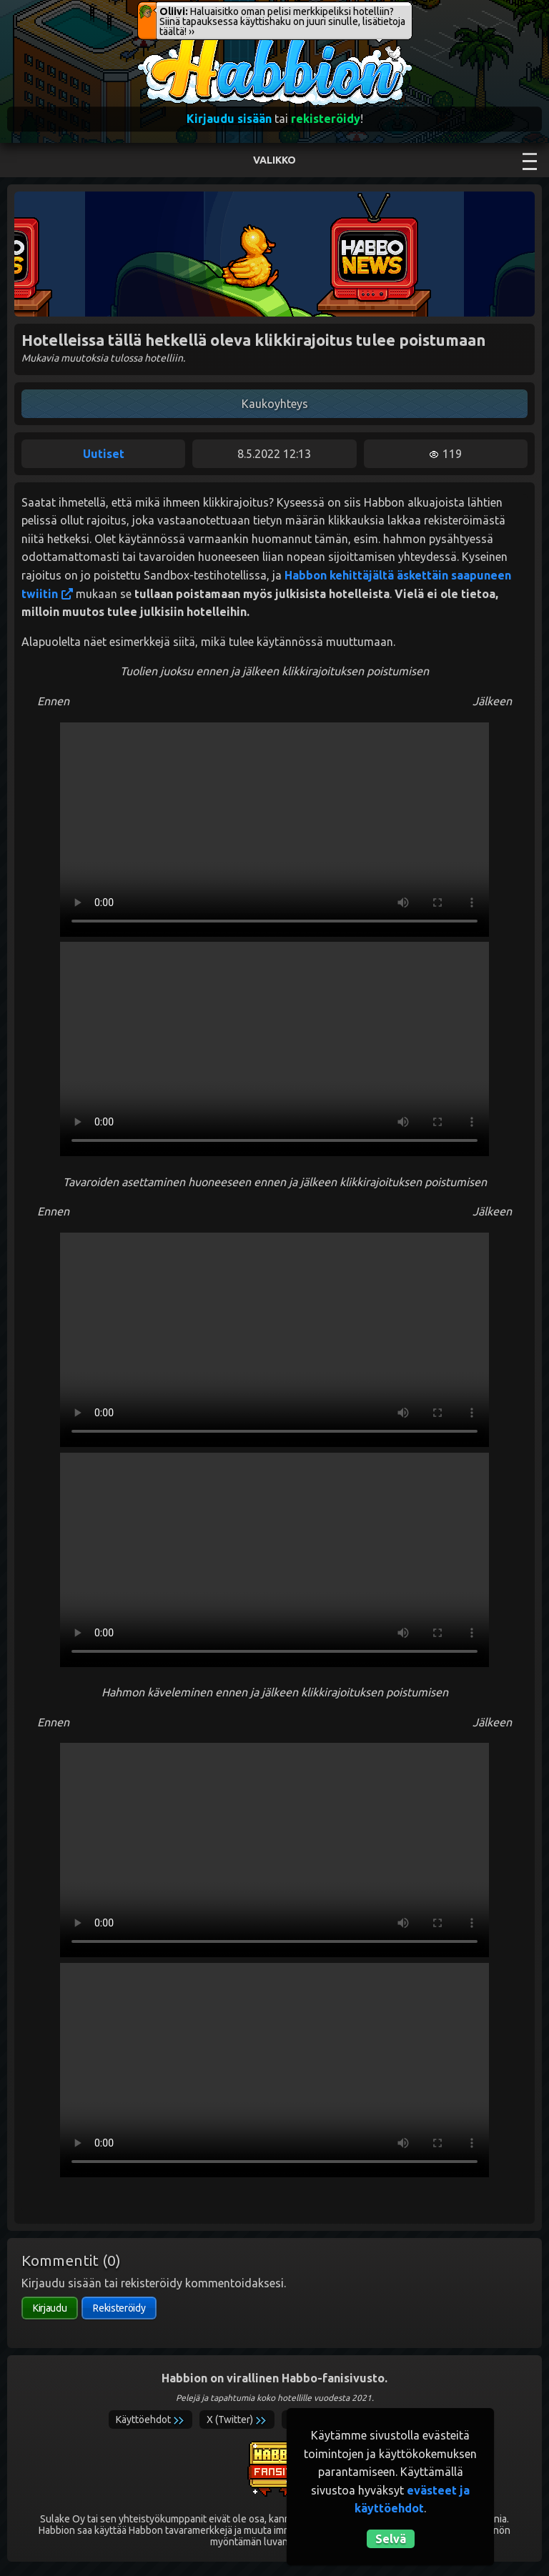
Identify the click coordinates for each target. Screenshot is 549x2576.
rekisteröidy (325, 118)
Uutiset (103, 453)
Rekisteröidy (119, 2308)
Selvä (390, 2538)
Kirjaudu (49, 2308)
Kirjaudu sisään (229, 118)
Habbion (166, 40)
